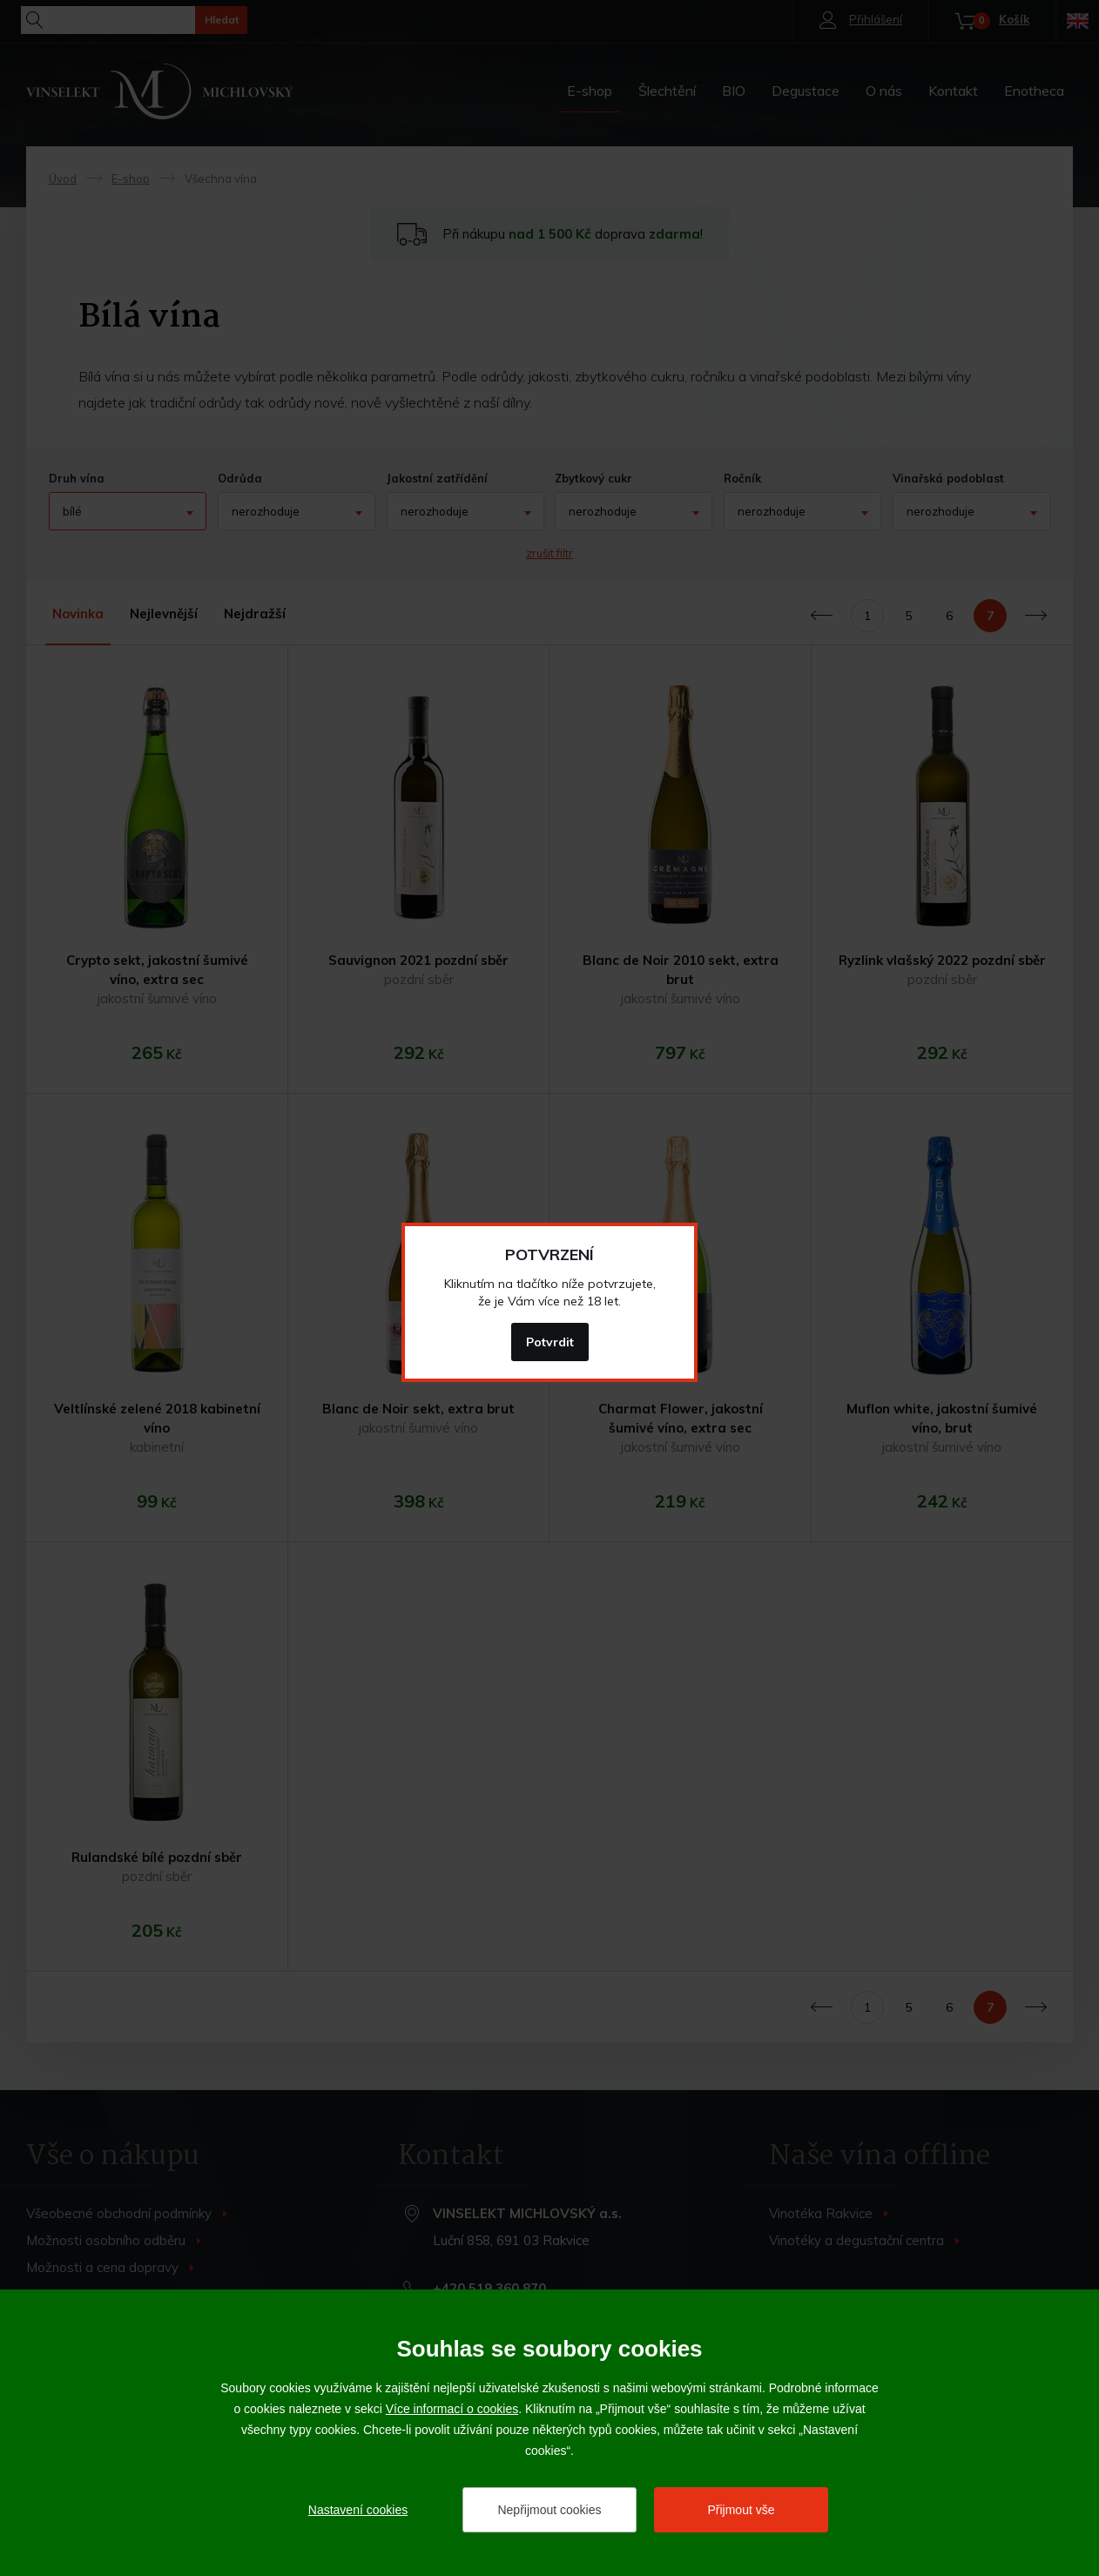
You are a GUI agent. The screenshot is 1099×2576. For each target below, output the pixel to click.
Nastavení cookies (358, 2510)
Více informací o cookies (452, 2409)
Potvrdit (550, 1342)
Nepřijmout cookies (549, 2510)
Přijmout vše (740, 2510)
